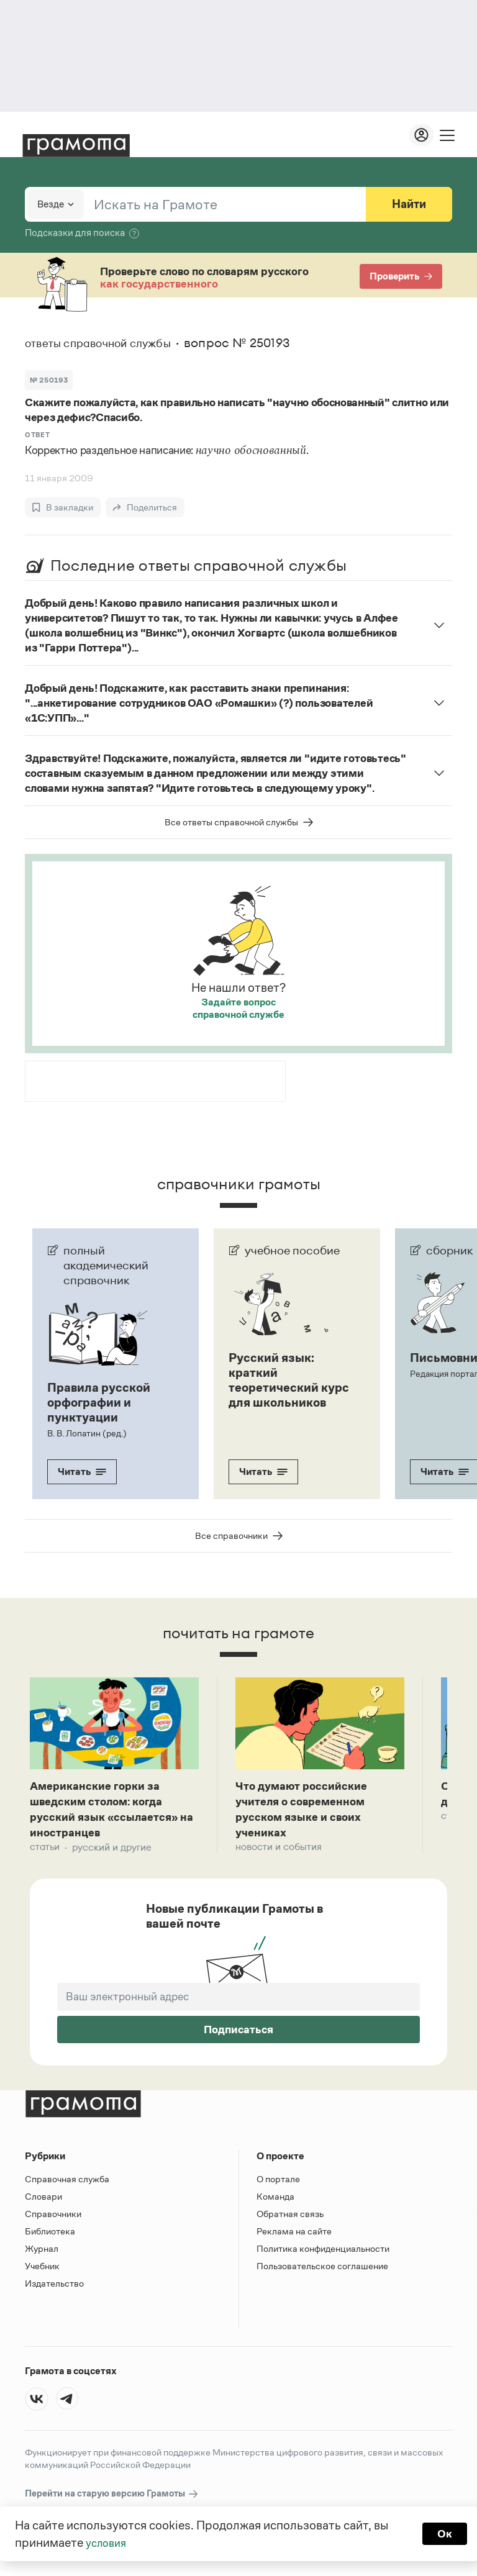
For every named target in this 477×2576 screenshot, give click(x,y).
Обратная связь (290, 2218)
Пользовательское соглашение (322, 2270)
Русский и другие (112, 1852)
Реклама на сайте (294, 2236)
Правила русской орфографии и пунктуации (98, 1402)
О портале (278, 2184)
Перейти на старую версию (112, 2498)
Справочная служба (67, 2184)
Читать (82, 1471)
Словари (43, 2201)
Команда (275, 2201)
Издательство (54, 2288)
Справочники (53, 2218)
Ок (443, 2534)
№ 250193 (49, 380)
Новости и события (278, 1852)
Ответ (37, 434)
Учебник (42, 2270)
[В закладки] (63, 507)
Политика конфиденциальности (323, 2253)
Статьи (45, 1852)
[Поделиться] (145, 507)
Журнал (41, 2253)
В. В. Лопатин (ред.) (86, 1433)
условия (108, 2542)
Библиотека (50, 2236)
